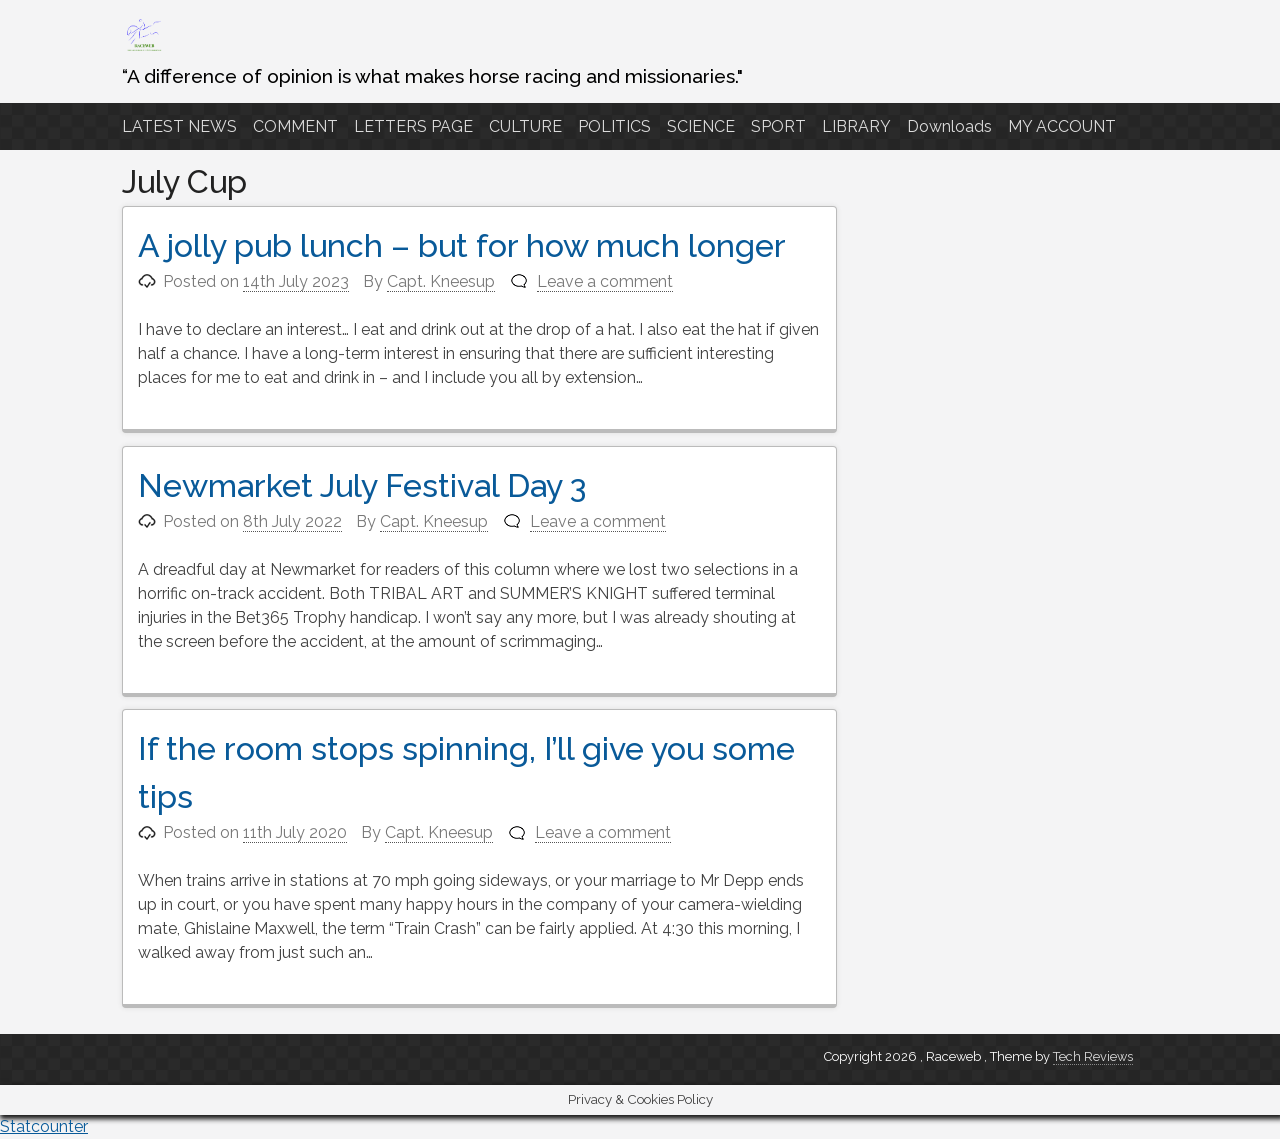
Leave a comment (605, 281)
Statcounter (44, 1126)
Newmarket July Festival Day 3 (362, 485)
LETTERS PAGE (413, 126)
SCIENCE (701, 126)
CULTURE (525, 126)
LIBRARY (856, 126)
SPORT (778, 126)
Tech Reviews (1093, 1056)
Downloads (949, 126)
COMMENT (295, 126)
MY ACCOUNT (1062, 126)
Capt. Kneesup (441, 281)
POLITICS (614, 126)
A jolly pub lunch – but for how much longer (462, 245)
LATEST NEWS (179, 126)
